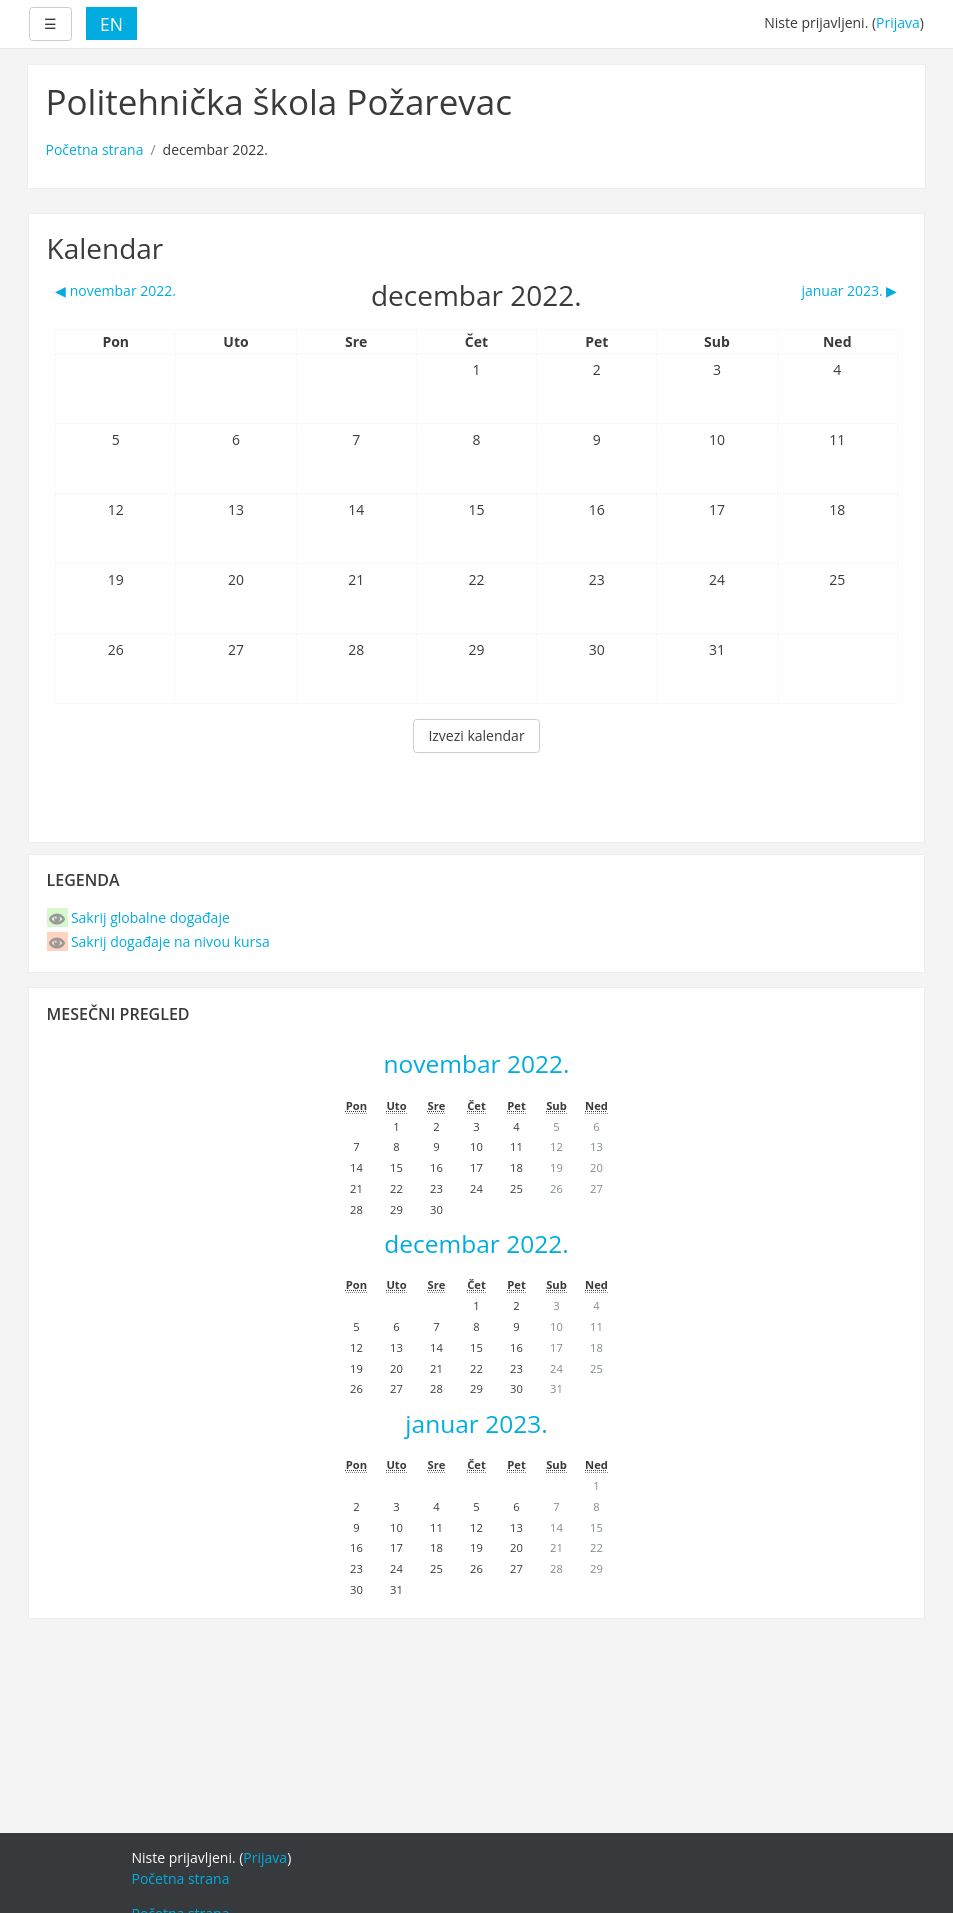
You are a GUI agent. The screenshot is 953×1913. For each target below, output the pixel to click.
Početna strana (95, 149)
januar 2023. (476, 1423)
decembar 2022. (476, 1243)
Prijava (898, 22)
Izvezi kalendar (476, 735)
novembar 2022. (477, 1063)
